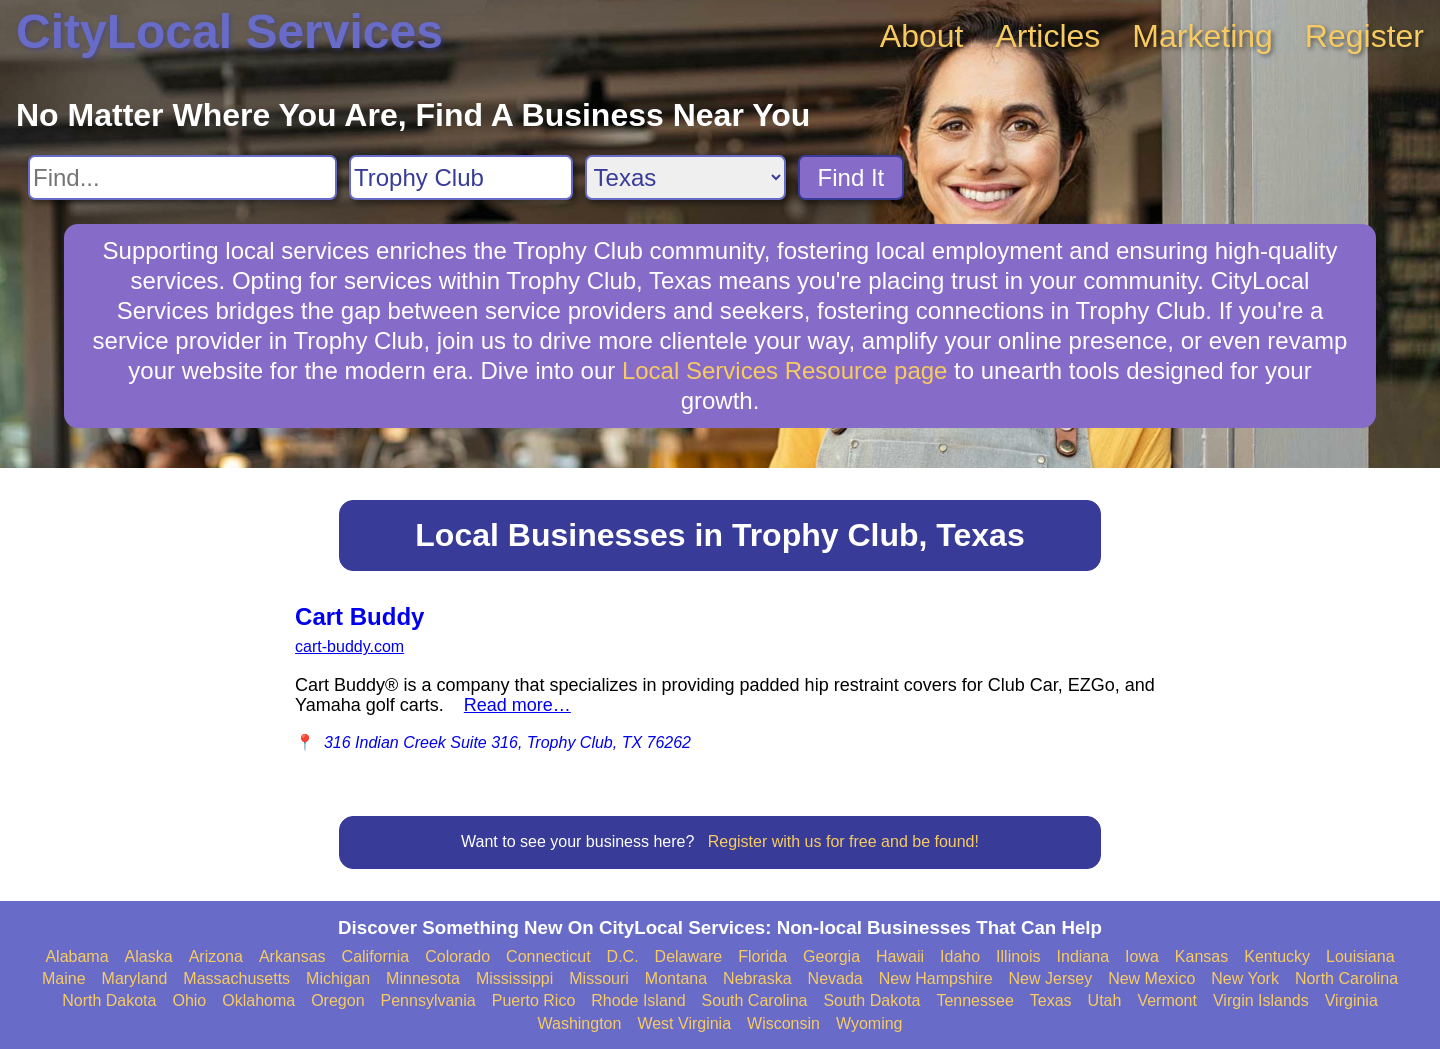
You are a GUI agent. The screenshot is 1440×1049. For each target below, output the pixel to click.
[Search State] (685, 177)
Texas (1051, 1000)
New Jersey (1051, 978)
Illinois (1018, 956)
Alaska (149, 956)
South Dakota (871, 1000)
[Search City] (461, 177)
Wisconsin (783, 1023)
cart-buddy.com (349, 646)
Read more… (517, 705)
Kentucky (1277, 956)
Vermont (1167, 1000)
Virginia (1351, 1000)
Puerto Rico (534, 1000)
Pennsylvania (428, 1000)
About (922, 36)
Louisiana (1360, 956)
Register (1364, 36)
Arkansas (292, 956)
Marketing (1202, 36)
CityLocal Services (229, 31)
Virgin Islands (1261, 1000)
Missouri (599, 978)
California (376, 956)
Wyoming (869, 1023)
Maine (64, 978)
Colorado (457, 956)
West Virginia (684, 1023)
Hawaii (900, 956)
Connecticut (548, 956)
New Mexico (1151, 978)
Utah (1105, 1000)
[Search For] (182, 177)
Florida (762, 956)
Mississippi (514, 978)
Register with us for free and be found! (843, 841)
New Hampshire (936, 978)
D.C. (623, 956)
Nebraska (757, 978)
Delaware (689, 956)
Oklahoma (258, 1000)
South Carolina (755, 1000)
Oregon (337, 1000)
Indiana (1083, 956)
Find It (851, 177)
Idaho (960, 956)
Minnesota (423, 978)
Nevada (835, 978)
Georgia (831, 956)
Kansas (1201, 956)
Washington (579, 1023)
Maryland (135, 978)
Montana (676, 978)
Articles (1047, 36)
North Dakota (109, 1000)
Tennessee (974, 1000)
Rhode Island (638, 1000)
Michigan (338, 978)
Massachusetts (236, 978)
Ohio (189, 1000)
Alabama (76, 956)
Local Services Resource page (785, 370)
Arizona (216, 956)
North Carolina (1346, 978)
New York (1245, 978)
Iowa (1142, 956)
